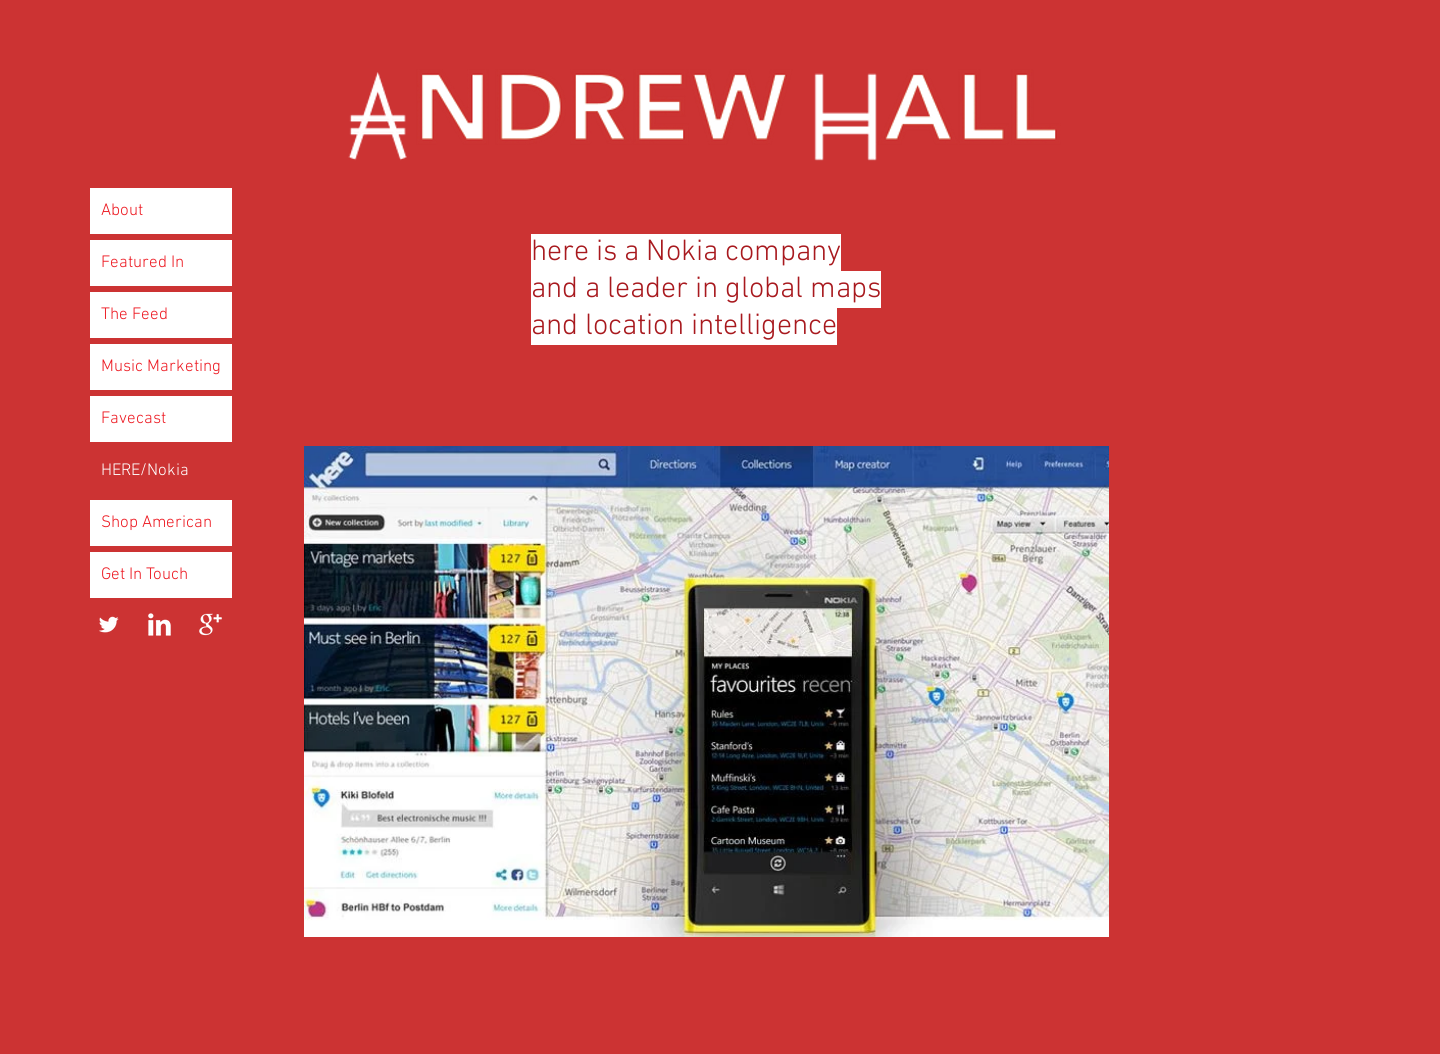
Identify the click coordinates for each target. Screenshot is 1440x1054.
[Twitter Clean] (108, 624)
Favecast (133, 419)
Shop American (156, 523)
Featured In (142, 263)
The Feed (134, 315)
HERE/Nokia (145, 471)
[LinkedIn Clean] (159, 624)
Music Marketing (161, 367)
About (122, 211)
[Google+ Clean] (210, 624)
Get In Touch (144, 575)
